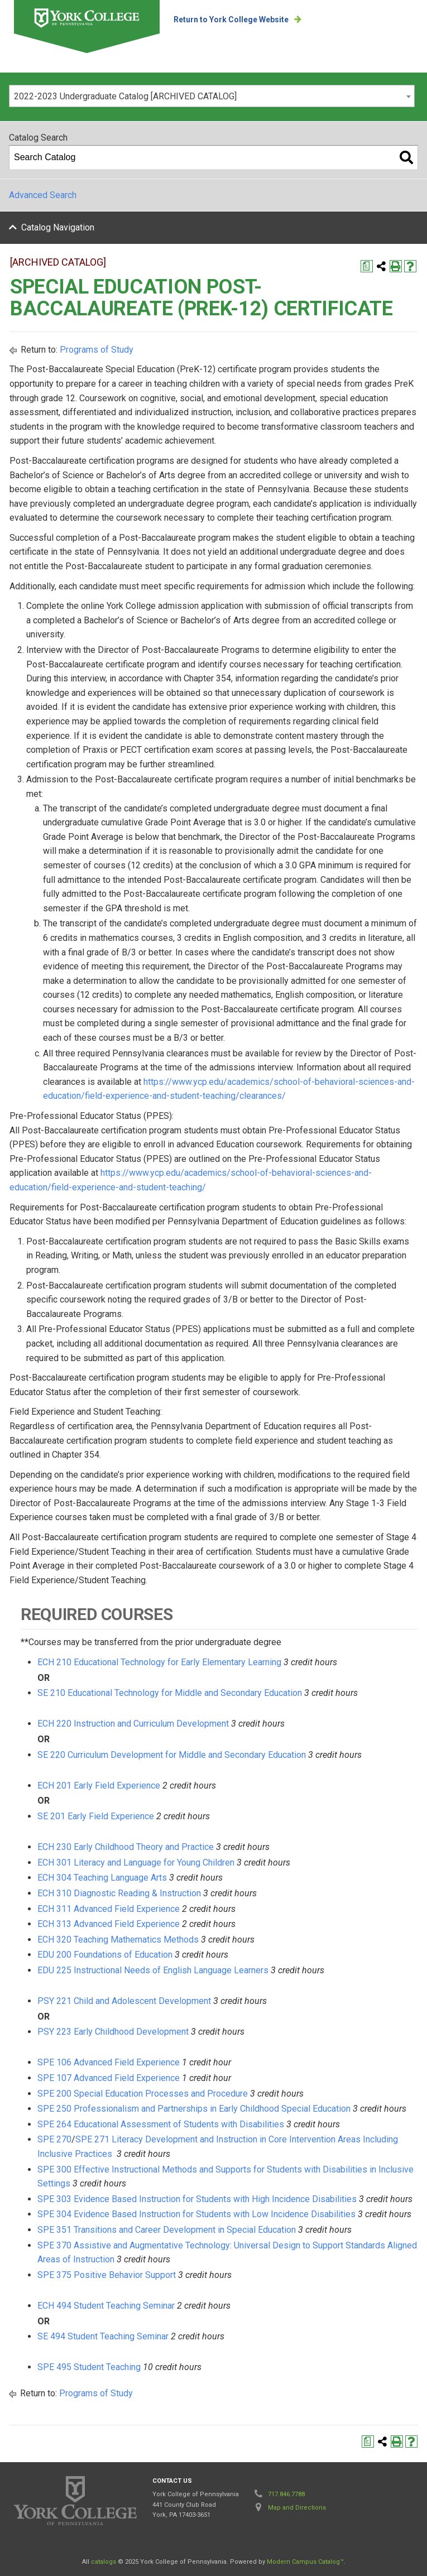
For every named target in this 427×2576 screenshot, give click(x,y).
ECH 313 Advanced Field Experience (108, 1924)
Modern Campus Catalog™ (305, 2561)
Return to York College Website (231, 19)
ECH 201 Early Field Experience (98, 1785)
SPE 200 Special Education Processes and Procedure (142, 2093)
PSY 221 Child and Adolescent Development (124, 2001)
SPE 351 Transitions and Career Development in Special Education (166, 2229)
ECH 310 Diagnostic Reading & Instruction (119, 1893)
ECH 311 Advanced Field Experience (108, 1909)
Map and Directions (297, 2507)
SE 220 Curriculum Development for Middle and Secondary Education (171, 1755)
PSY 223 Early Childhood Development (113, 2031)
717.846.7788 (286, 2494)
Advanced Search (42, 195)
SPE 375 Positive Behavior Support (106, 2275)
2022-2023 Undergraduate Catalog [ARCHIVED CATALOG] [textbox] (125, 96)
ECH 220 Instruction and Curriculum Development (133, 1723)
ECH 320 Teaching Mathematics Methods (118, 1939)
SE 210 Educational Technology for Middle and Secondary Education (169, 1693)
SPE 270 (54, 2139)
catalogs (103, 2561)
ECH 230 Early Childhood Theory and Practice (125, 1847)
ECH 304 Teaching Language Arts (102, 1877)
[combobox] (212, 96)
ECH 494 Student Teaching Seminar (106, 2305)
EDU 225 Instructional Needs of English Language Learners (152, 1970)
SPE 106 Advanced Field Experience (108, 2062)
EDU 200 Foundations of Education (104, 1954)
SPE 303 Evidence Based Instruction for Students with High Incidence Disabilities (197, 2199)
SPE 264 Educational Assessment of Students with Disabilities (160, 2124)
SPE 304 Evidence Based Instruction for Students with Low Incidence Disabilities (196, 2214)
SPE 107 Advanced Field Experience (108, 2078)
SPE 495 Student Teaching (89, 2367)
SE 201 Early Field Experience (95, 1816)
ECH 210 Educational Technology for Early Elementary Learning (159, 1662)
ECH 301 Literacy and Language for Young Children (135, 1862)
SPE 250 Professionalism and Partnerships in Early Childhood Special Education (194, 2108)
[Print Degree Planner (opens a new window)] (367, 266)
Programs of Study (96, 349)
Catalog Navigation (57, 227)
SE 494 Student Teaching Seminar (103, 2336)
